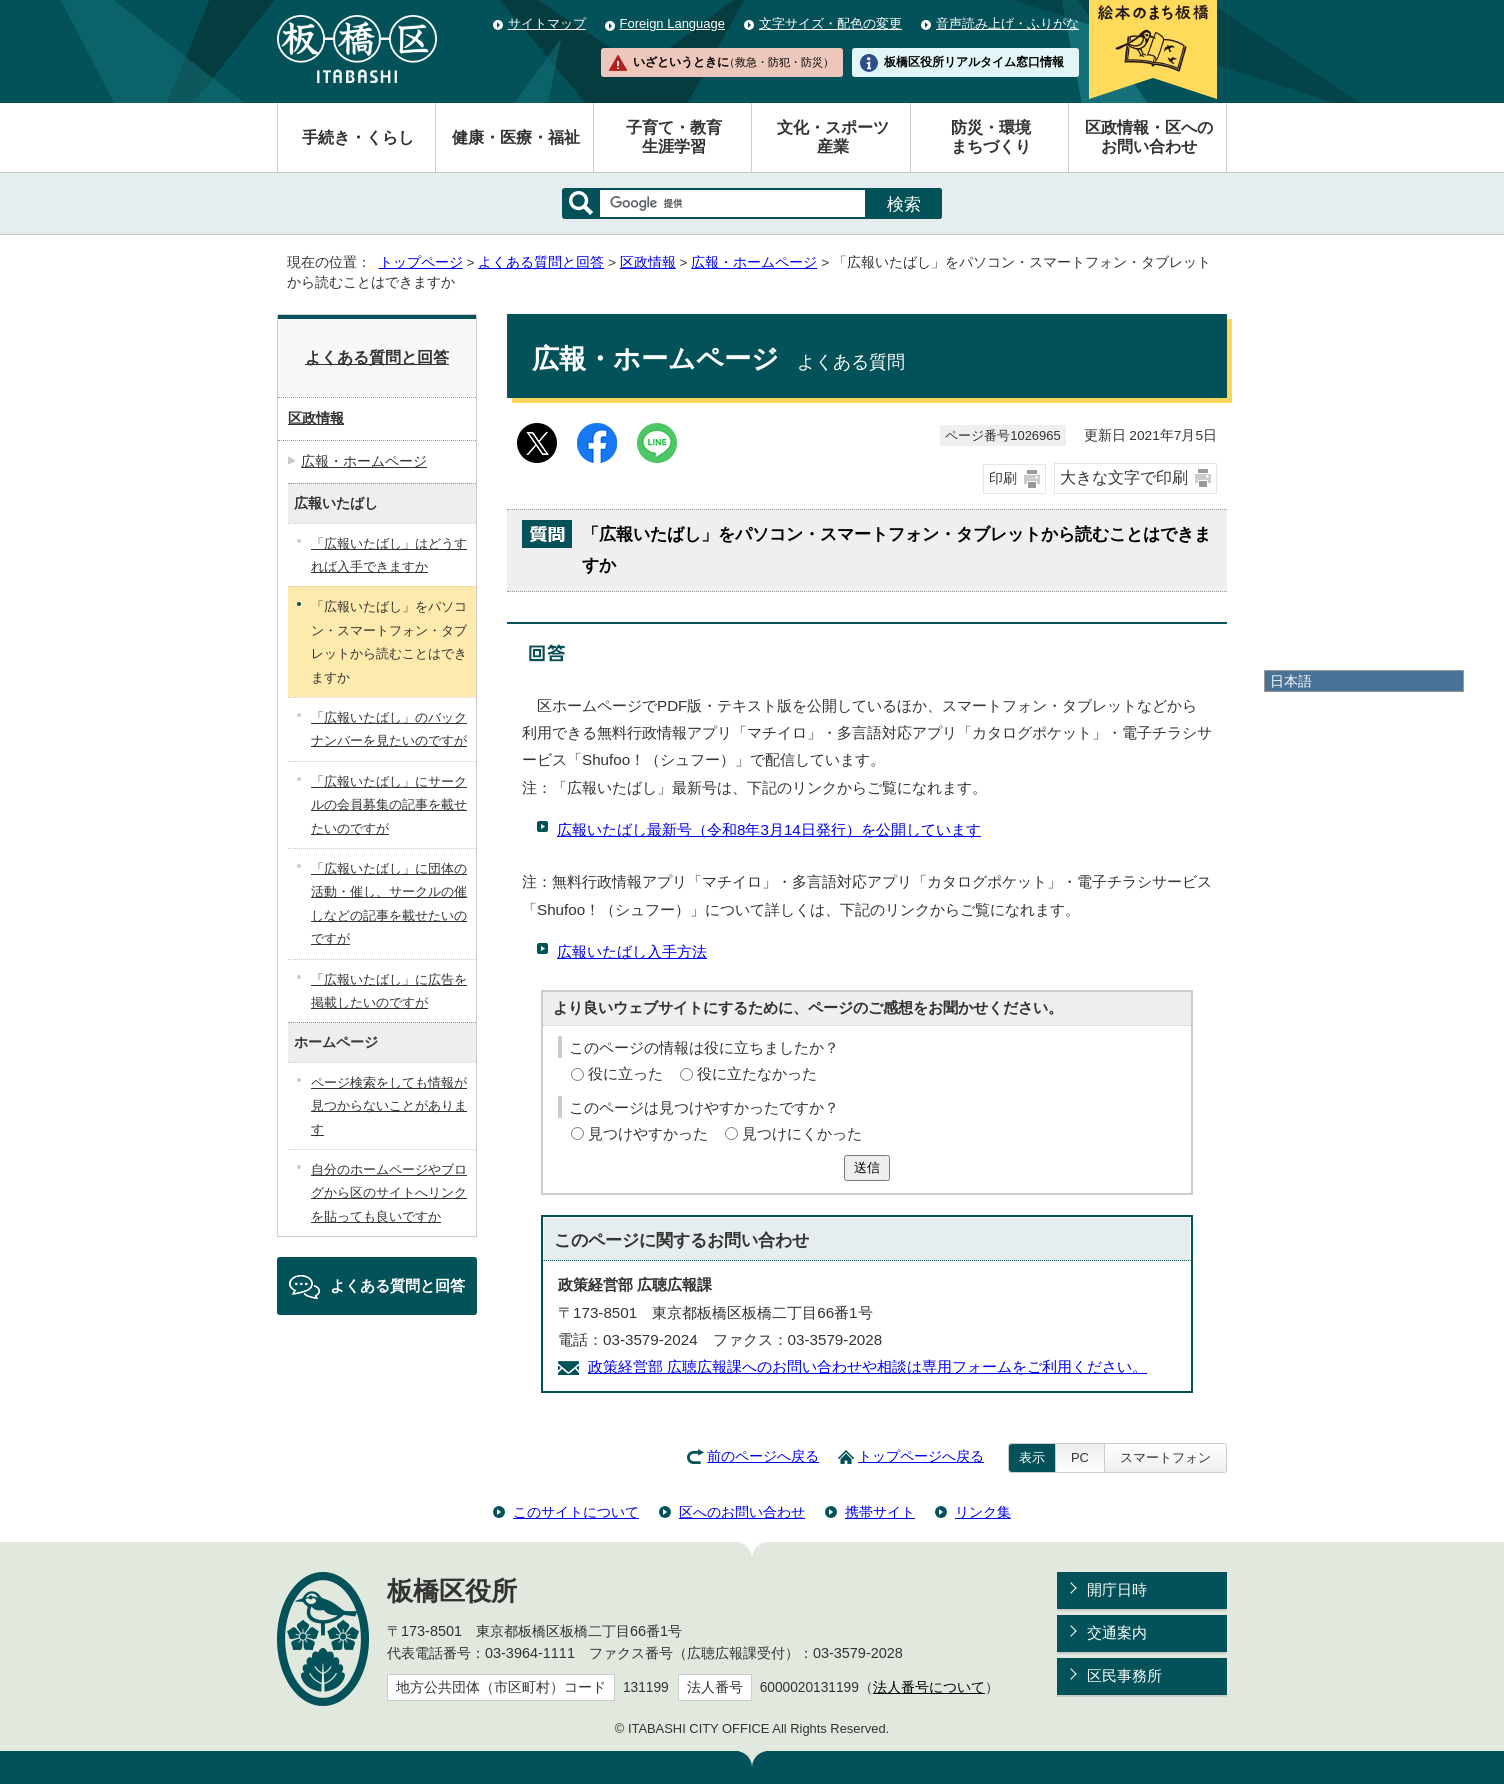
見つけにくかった (802, 1133)
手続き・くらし (358, 137)
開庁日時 (1117, 1589)
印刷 (1003, 478)
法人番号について (929, 1687)
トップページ (421, 262)
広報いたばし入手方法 (632, 951)
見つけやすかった (648, 1133)
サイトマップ (547, 23)
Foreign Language (672, 23)
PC (1080, 1457)
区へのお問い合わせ (742, 1512)
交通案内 (1117, 1632)
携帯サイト (880, 1512)
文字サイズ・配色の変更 (830, 23)
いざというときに (733, 62)
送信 (867, 1167)
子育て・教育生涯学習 (674, 137)
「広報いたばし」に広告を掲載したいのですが (389, 991)
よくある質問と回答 (541, 262)
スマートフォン (1165, 1457)
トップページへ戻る (921, 1456)
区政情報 (648, 262)
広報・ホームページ (754, 262)
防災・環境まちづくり (991, 137)
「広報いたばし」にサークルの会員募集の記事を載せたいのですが (389, 805)
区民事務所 (1124, 1675)
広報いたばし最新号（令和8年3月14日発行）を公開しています (769, 829)
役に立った (625, 1073)
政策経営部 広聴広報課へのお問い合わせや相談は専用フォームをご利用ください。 (867, 1366)
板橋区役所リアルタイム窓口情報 (974, 62)
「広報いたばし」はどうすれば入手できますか (389, 555)
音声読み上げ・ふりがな (1007, 23)
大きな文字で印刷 (1124, 477)
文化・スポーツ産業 (833, 137)
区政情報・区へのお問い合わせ (1149, 137)
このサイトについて (576, 1512)
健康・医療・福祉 (516, 137)
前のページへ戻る (763, 1456)
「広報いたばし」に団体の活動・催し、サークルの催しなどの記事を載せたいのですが (389, 903)
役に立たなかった (757, 1073)
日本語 (1291, 681)
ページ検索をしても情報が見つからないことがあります (389, 1106)
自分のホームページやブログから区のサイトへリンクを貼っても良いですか (389, 1193)
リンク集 (983, 1512)
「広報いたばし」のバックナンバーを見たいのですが (389, 729)
